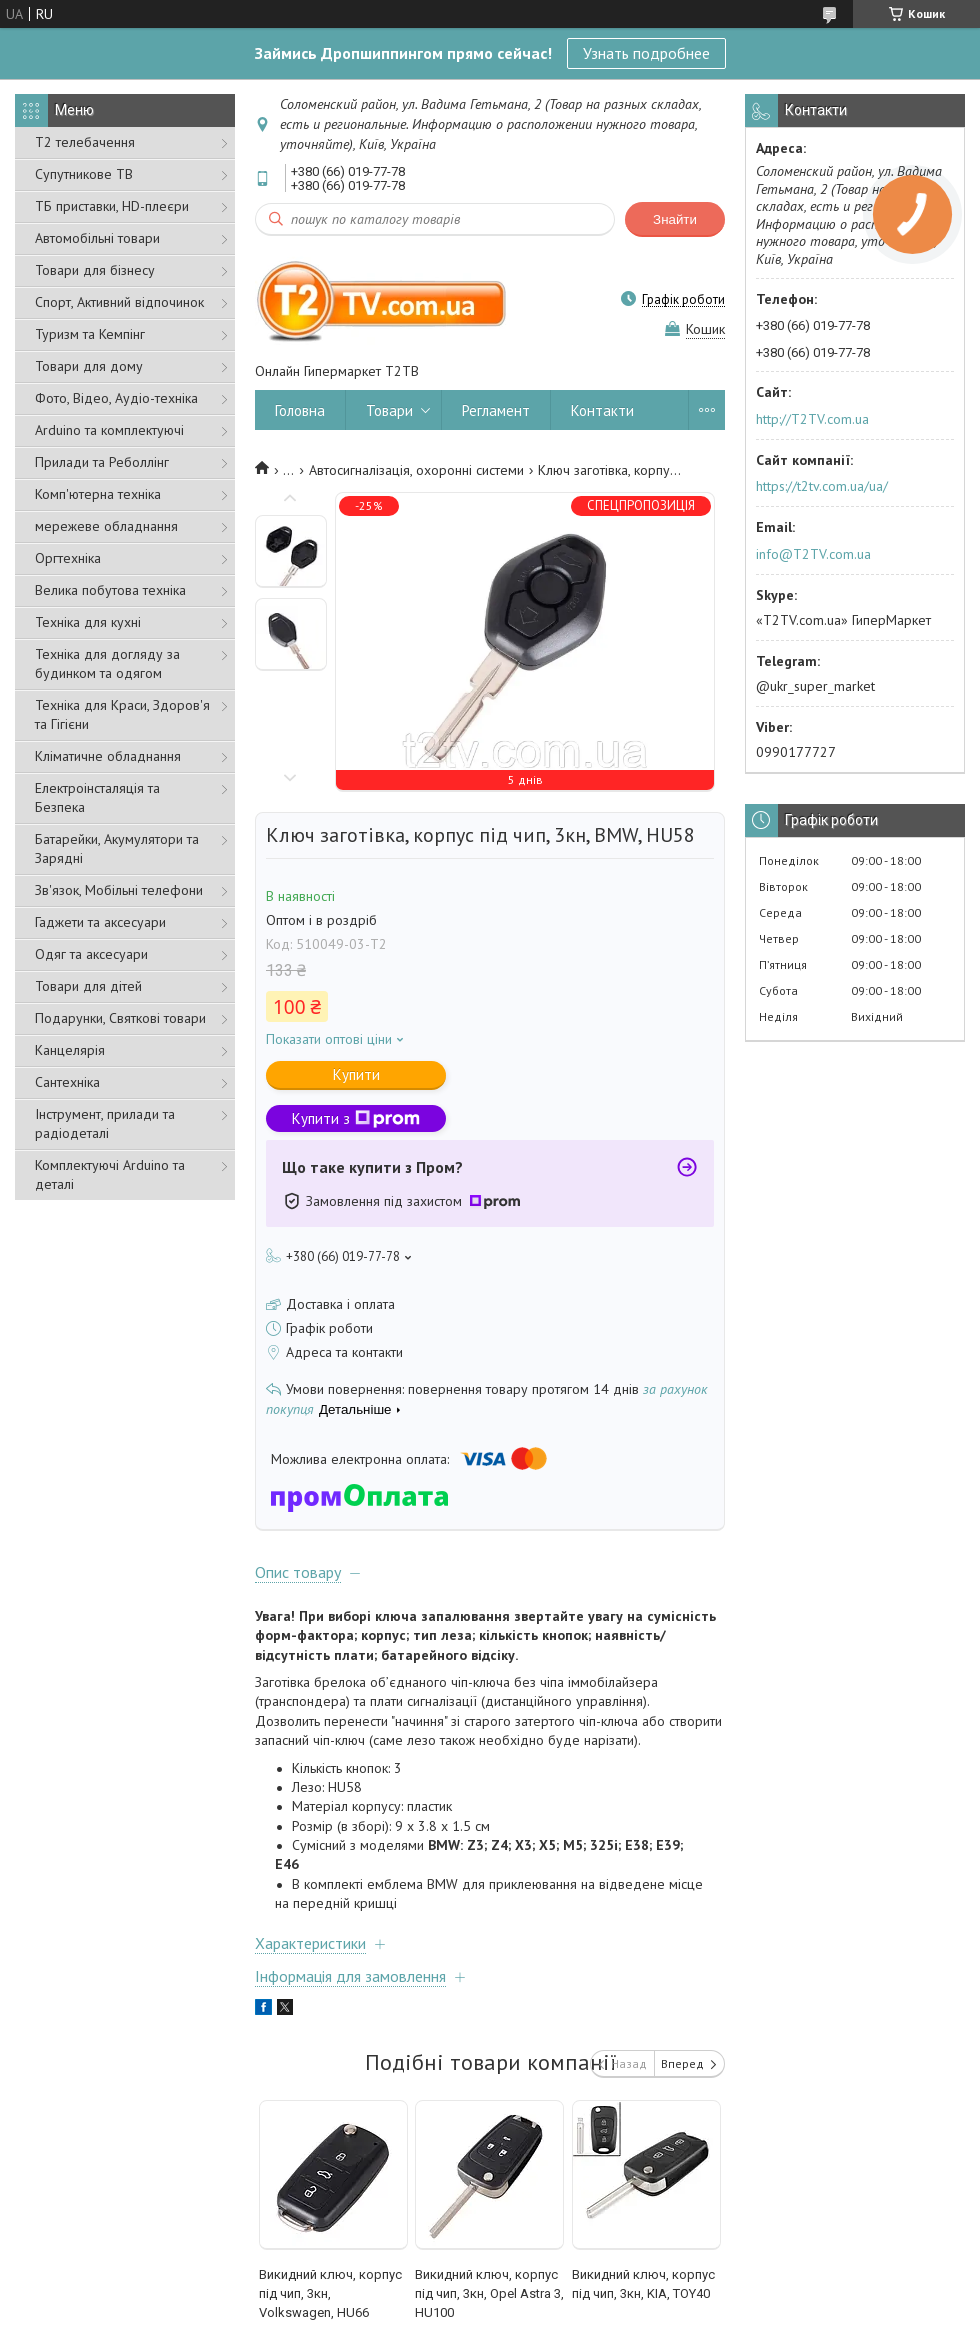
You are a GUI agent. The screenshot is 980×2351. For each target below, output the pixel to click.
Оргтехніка (68, 558)
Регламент (496, 410)
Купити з (356, 1118)
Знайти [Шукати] (675, 219)
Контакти (602, 410)
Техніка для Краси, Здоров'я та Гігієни (122, 714)
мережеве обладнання (106, 526)
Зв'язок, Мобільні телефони (119, 890)
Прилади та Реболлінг (102, 462)
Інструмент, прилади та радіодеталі (105, 1123)
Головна (300, 410)
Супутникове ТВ (84, 174)
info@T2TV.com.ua (813, 554)
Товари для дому (89, 366)
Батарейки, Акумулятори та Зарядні (117, 848)
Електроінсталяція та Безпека (97, 797)
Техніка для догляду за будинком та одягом (107, 663)
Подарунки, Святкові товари (120, 1018)
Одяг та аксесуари (91, 954)
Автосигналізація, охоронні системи (416, 470)
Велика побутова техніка (110, 590)
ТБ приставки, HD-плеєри (112, 206)
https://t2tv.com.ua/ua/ (822, 486)
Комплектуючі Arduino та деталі (110, 1174)
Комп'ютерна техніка (98, 494)
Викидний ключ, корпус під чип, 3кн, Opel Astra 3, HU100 (489, 2293)
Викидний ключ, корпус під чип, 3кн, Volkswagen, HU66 (330, 2293)
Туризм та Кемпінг (90, 334)
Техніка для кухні (88, 622)
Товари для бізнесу (95, 270)
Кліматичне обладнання (108, 756)
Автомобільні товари (97, 238)
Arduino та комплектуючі (109, 430)
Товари (389, 410)
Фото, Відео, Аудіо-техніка (116, 398)
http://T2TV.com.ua (812, 419)
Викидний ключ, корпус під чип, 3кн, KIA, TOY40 (643, 2284)
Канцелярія (70, 1050)
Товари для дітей (88, 986)
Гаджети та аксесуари (100, 922)
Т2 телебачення (85, 142)
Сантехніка (67, 1082)
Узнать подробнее (646, 53)
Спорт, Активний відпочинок (119, 302)
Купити (356, 1074)
